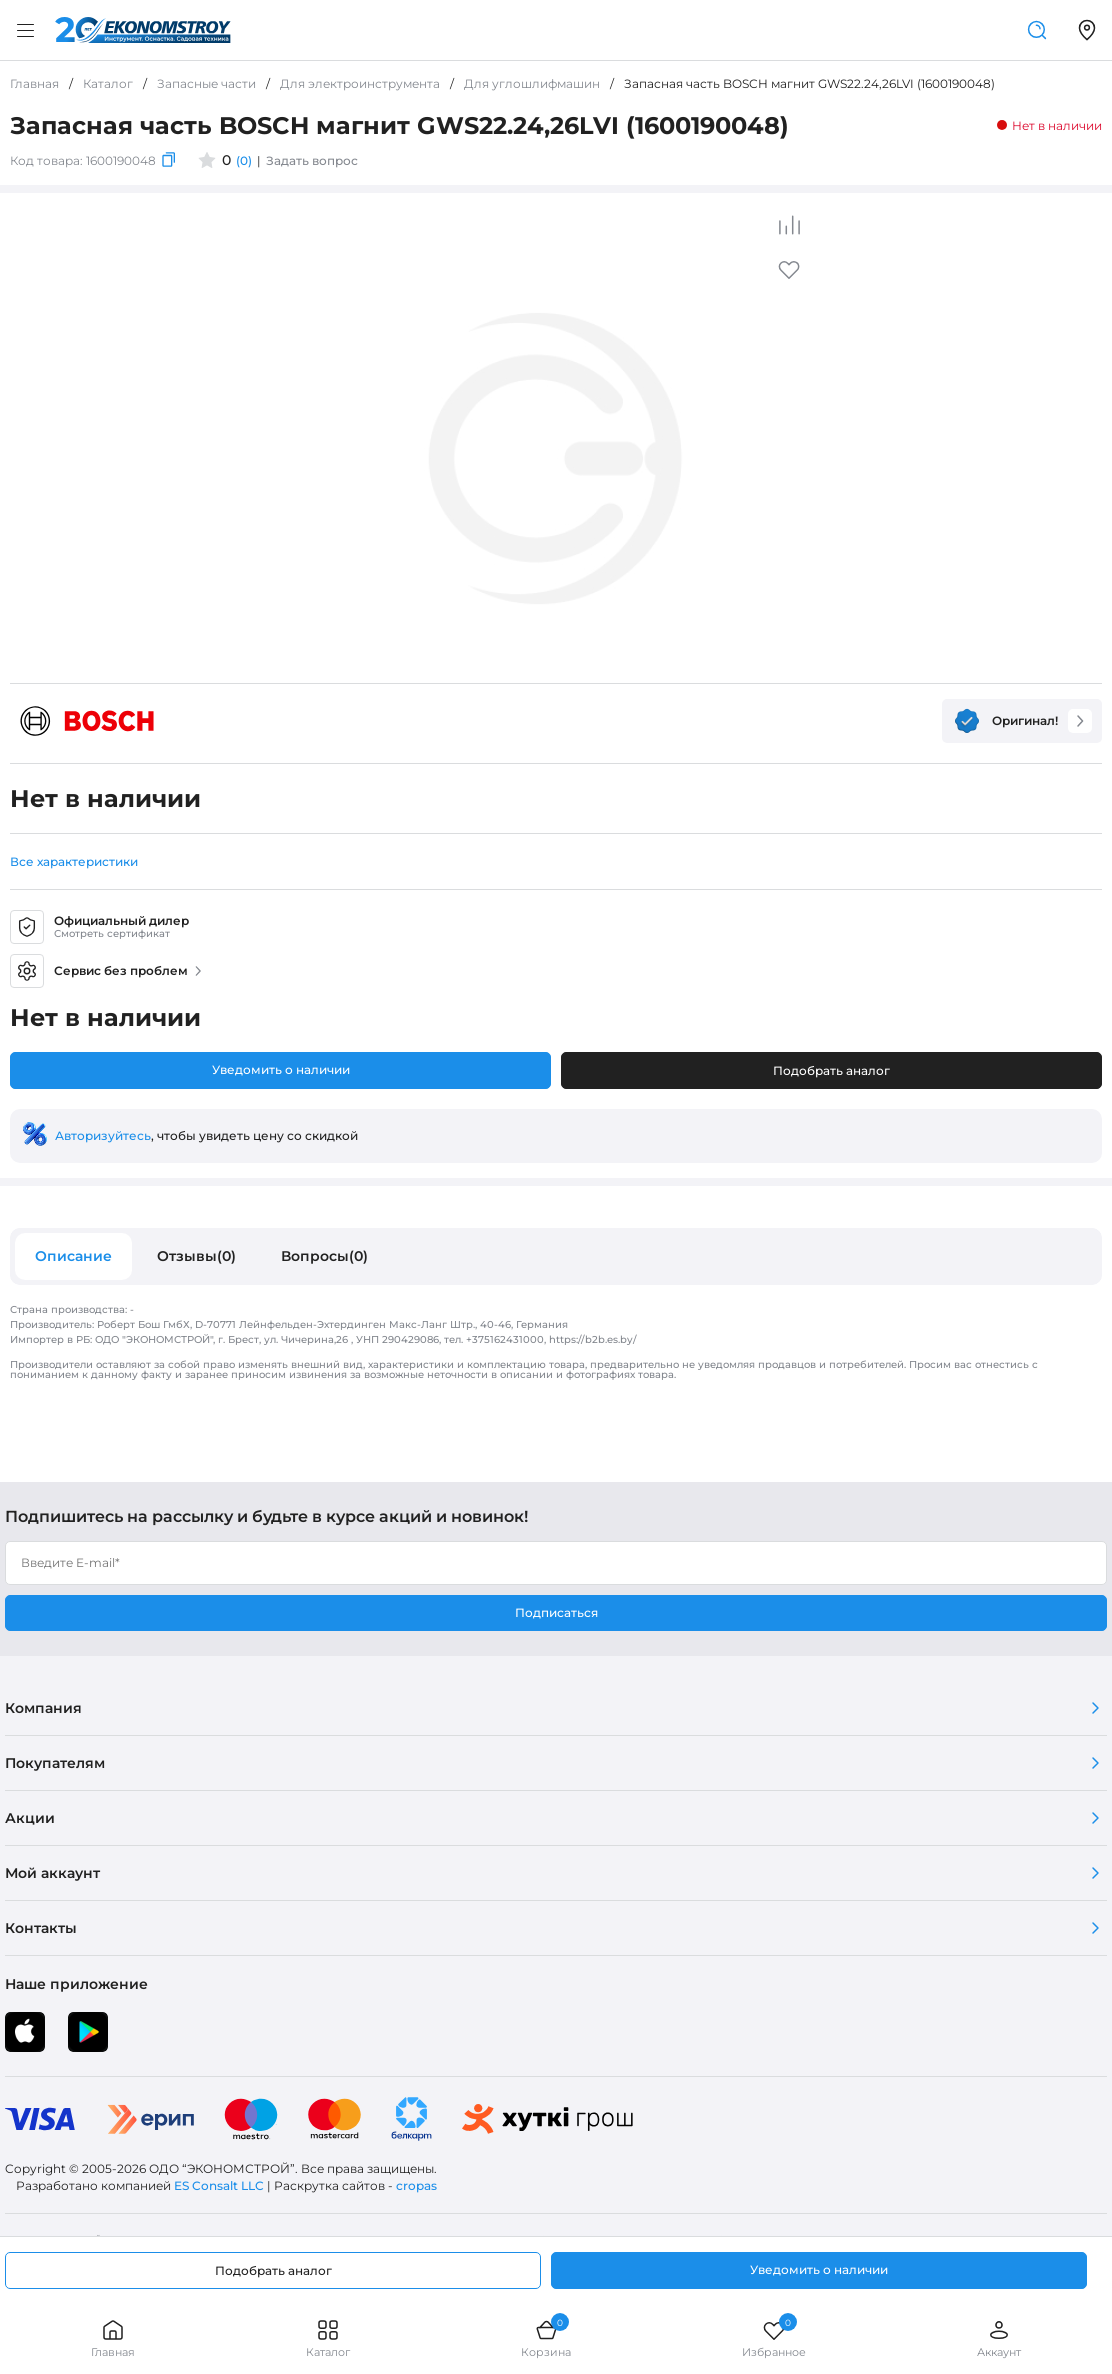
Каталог (328, 2338)
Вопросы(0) (324, 1256)
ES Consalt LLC (219, 2185)
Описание (73, 1256)
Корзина (546, 2338)
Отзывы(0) (196, 1256)
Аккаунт (999, 2338)
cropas (416, 2185)
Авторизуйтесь (103, 1135)
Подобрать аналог (831, 1070)
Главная (113, 2338)
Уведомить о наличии (281, 1069)
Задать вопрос (312, 160)
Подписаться (556, 1612)
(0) (244, 160)
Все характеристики (74, 861)
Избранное (774, 2338)
